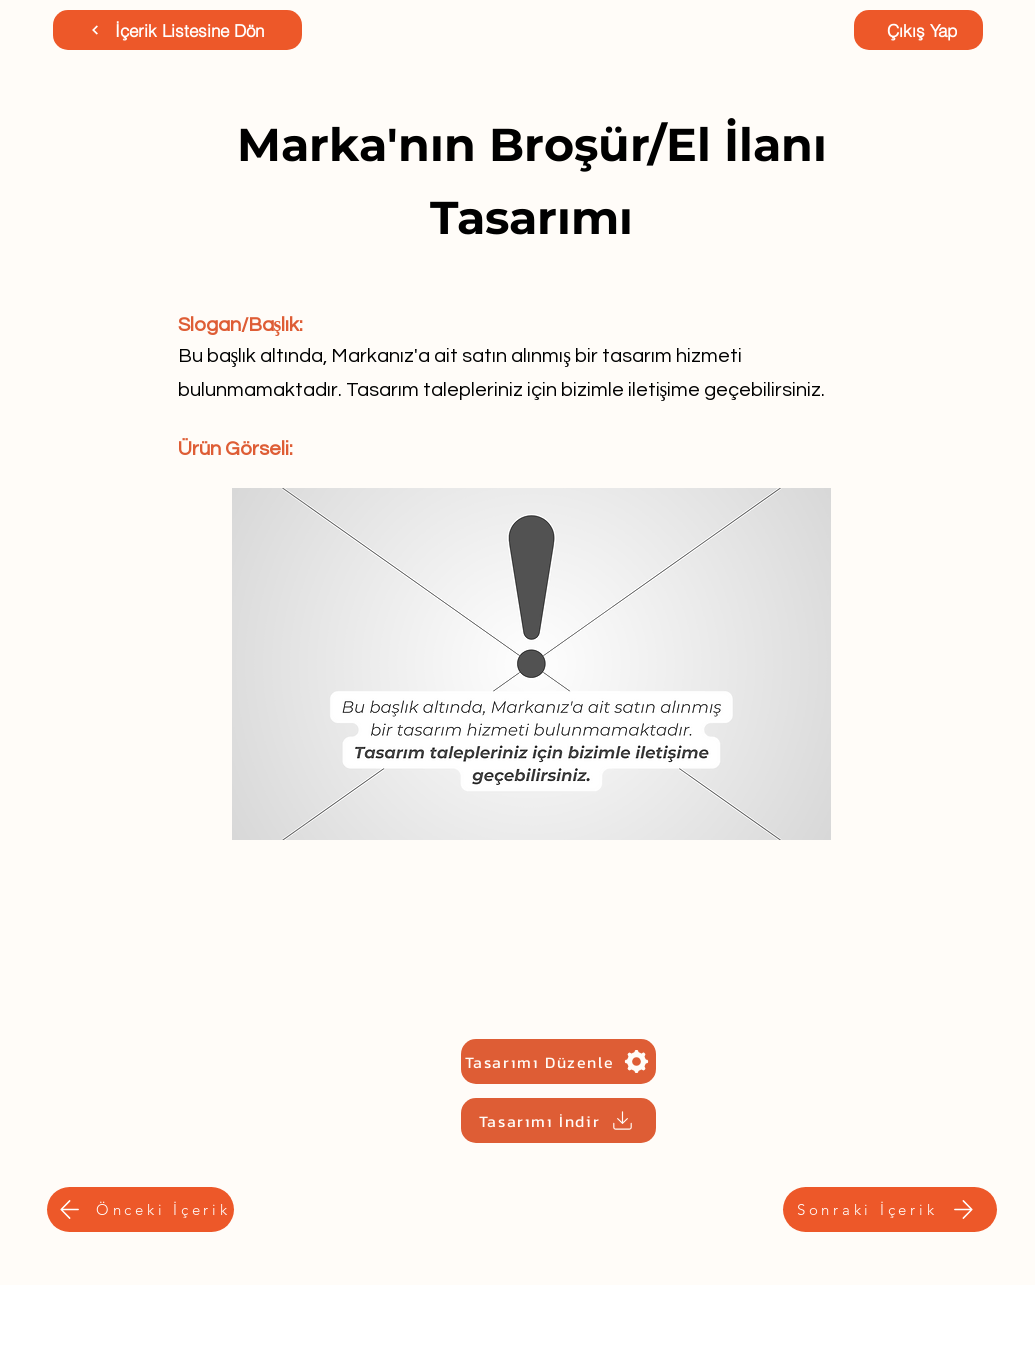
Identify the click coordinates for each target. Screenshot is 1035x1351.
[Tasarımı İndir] (558, 1120)
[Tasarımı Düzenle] (558, 1061)
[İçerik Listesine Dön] (177, 30)
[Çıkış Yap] (918, 30)
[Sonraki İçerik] (890, 1209)
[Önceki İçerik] (140, 1209)
